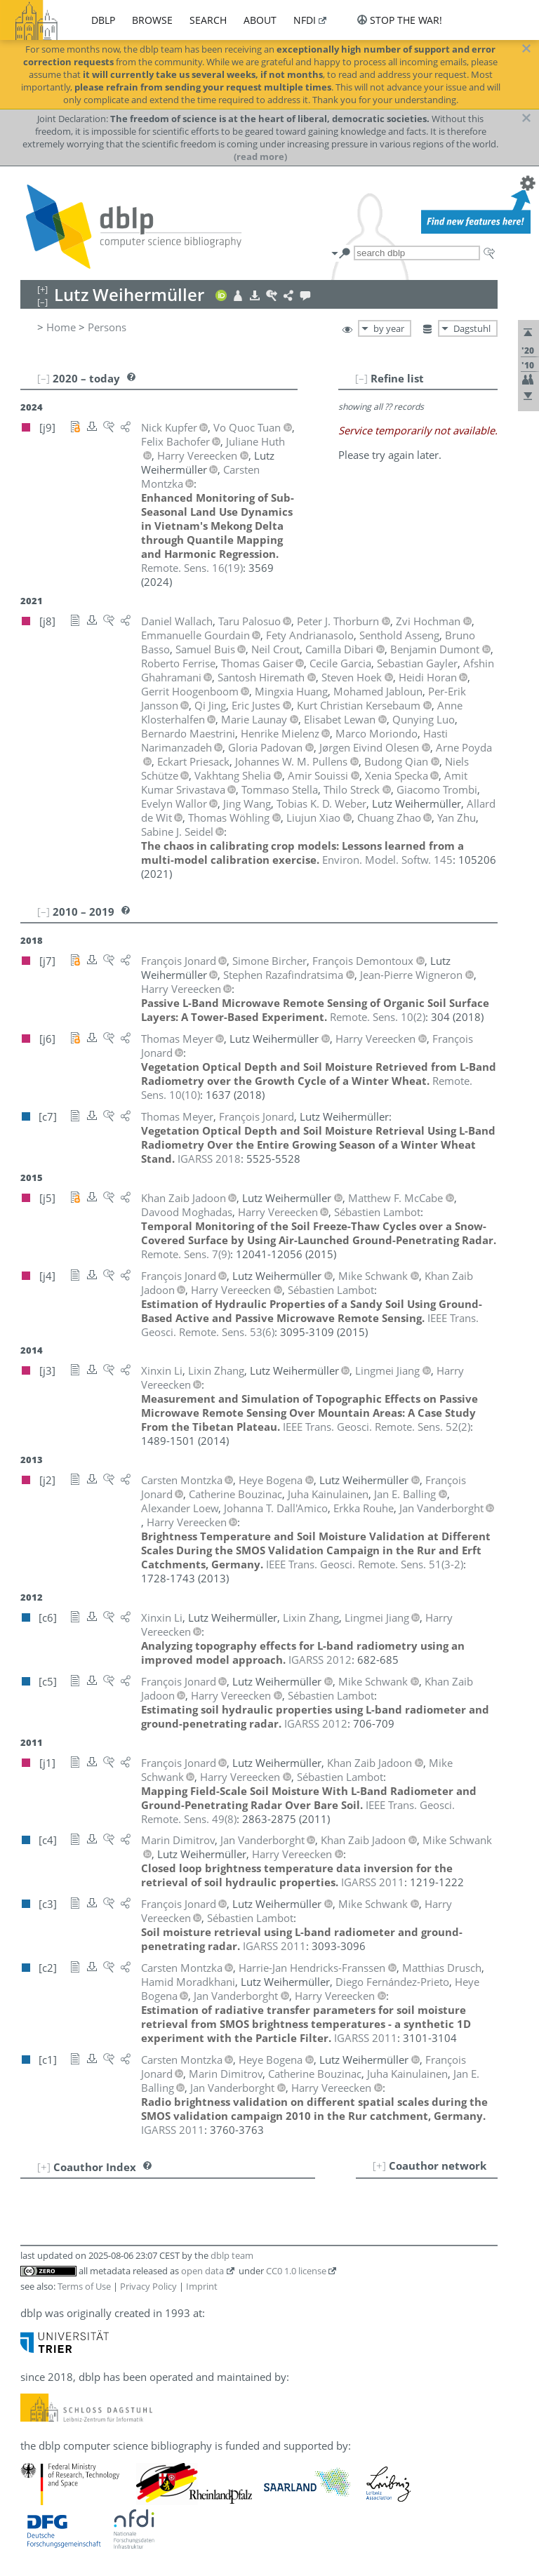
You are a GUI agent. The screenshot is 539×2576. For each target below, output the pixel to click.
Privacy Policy (148, 2286)
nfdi (304, 20)
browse (152, 20)
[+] (379, 2165)
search (208, 20)
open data (202, 2270)
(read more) (260, 156)
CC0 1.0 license (296, 2270)
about (260, 20)
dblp (103, 20)
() (192, 568)
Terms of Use (84, 2286)
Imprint (202, 2286)
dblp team (232, 2255)
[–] (361, 378)
